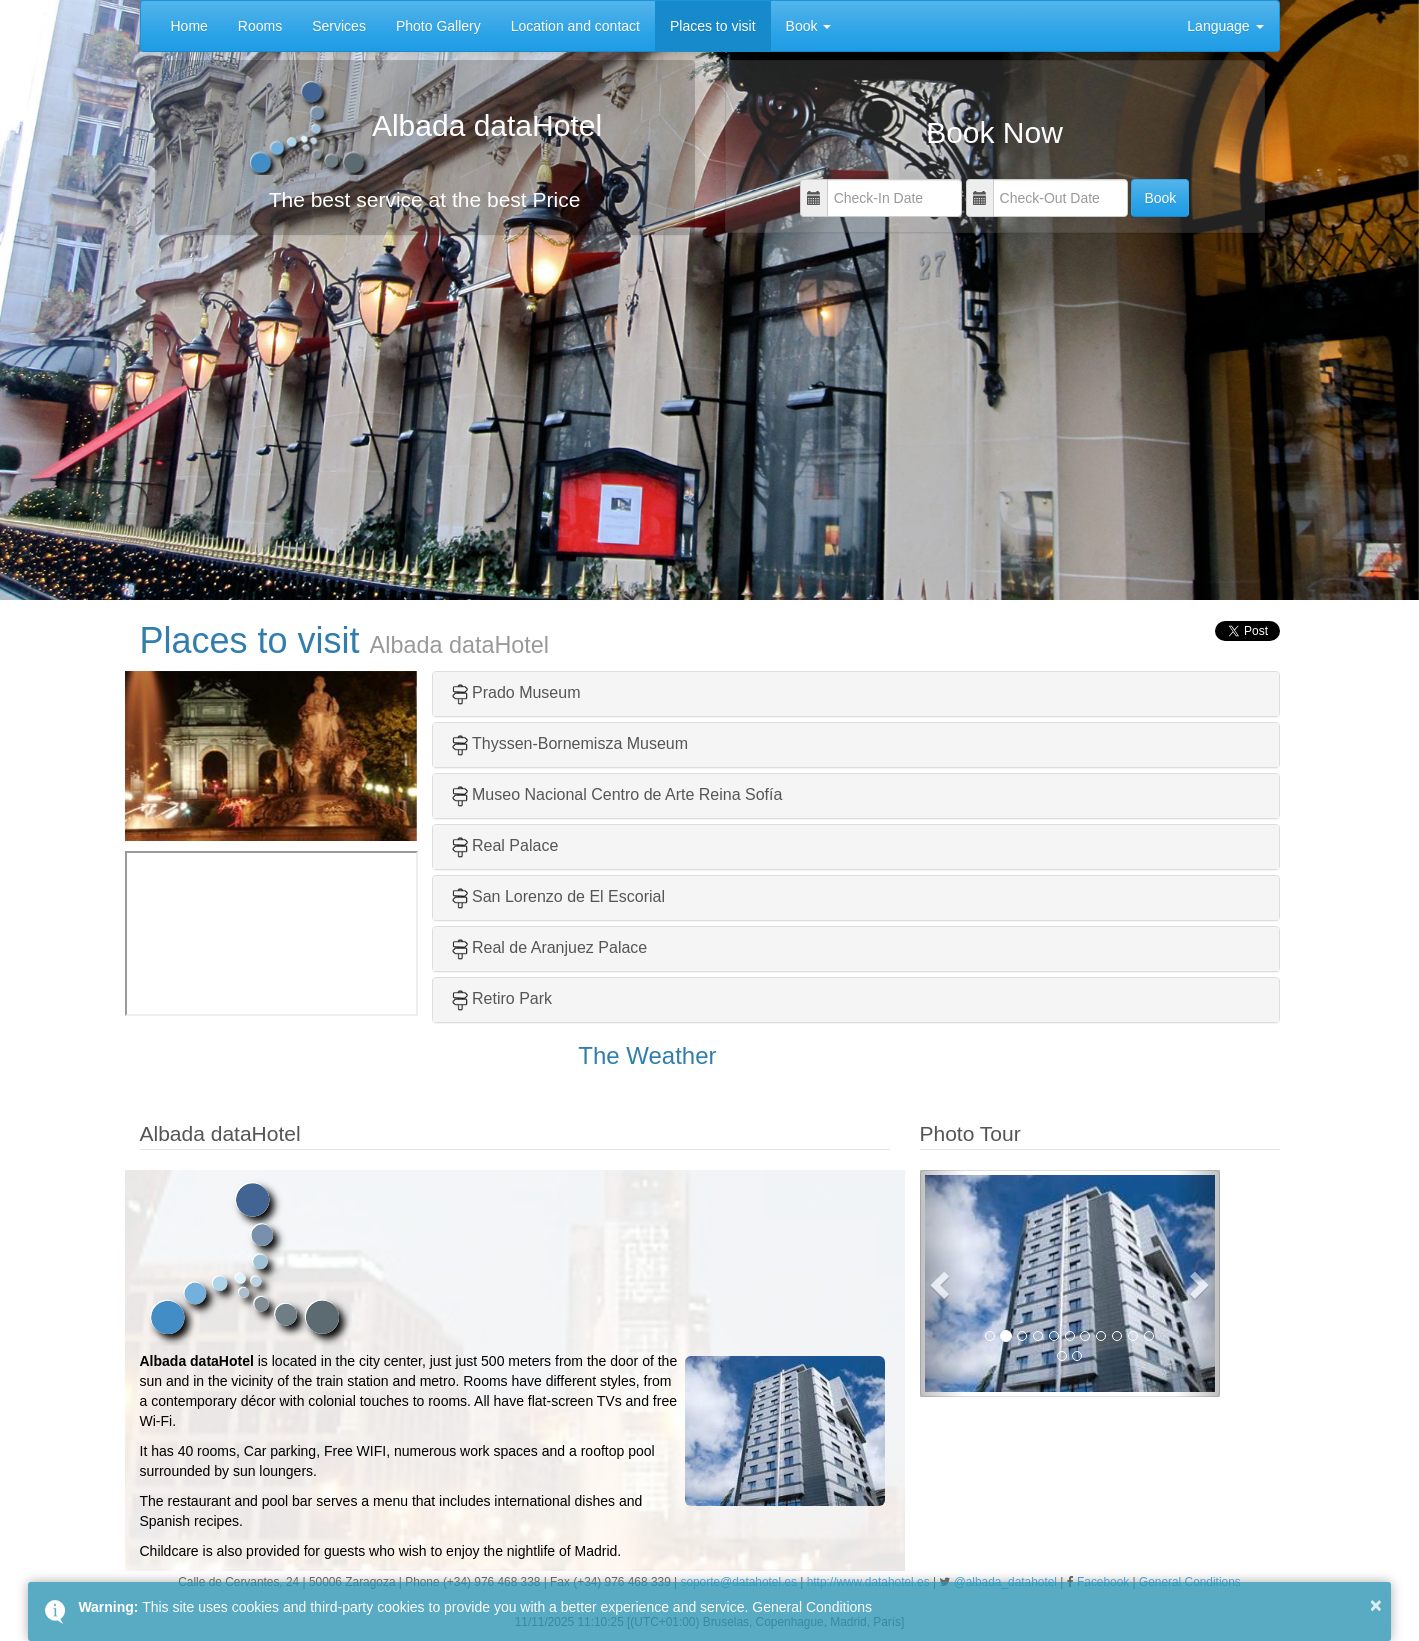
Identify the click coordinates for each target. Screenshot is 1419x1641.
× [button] (1376, 1605)
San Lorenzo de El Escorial (568, 896)
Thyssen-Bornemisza (547, 743)
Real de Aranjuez (533, 947)
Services (339, 26)
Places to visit (713, 26)
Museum (657, 743)
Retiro (493, 998)
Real (488, 845)
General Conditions (812, 1607)
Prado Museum (514, 692)
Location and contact (575, 26)
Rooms (260, 26)
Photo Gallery (438, 26)
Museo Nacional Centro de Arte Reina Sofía (627, 794)
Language (1225, 26)
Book (809, 26)
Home (189, 26)
